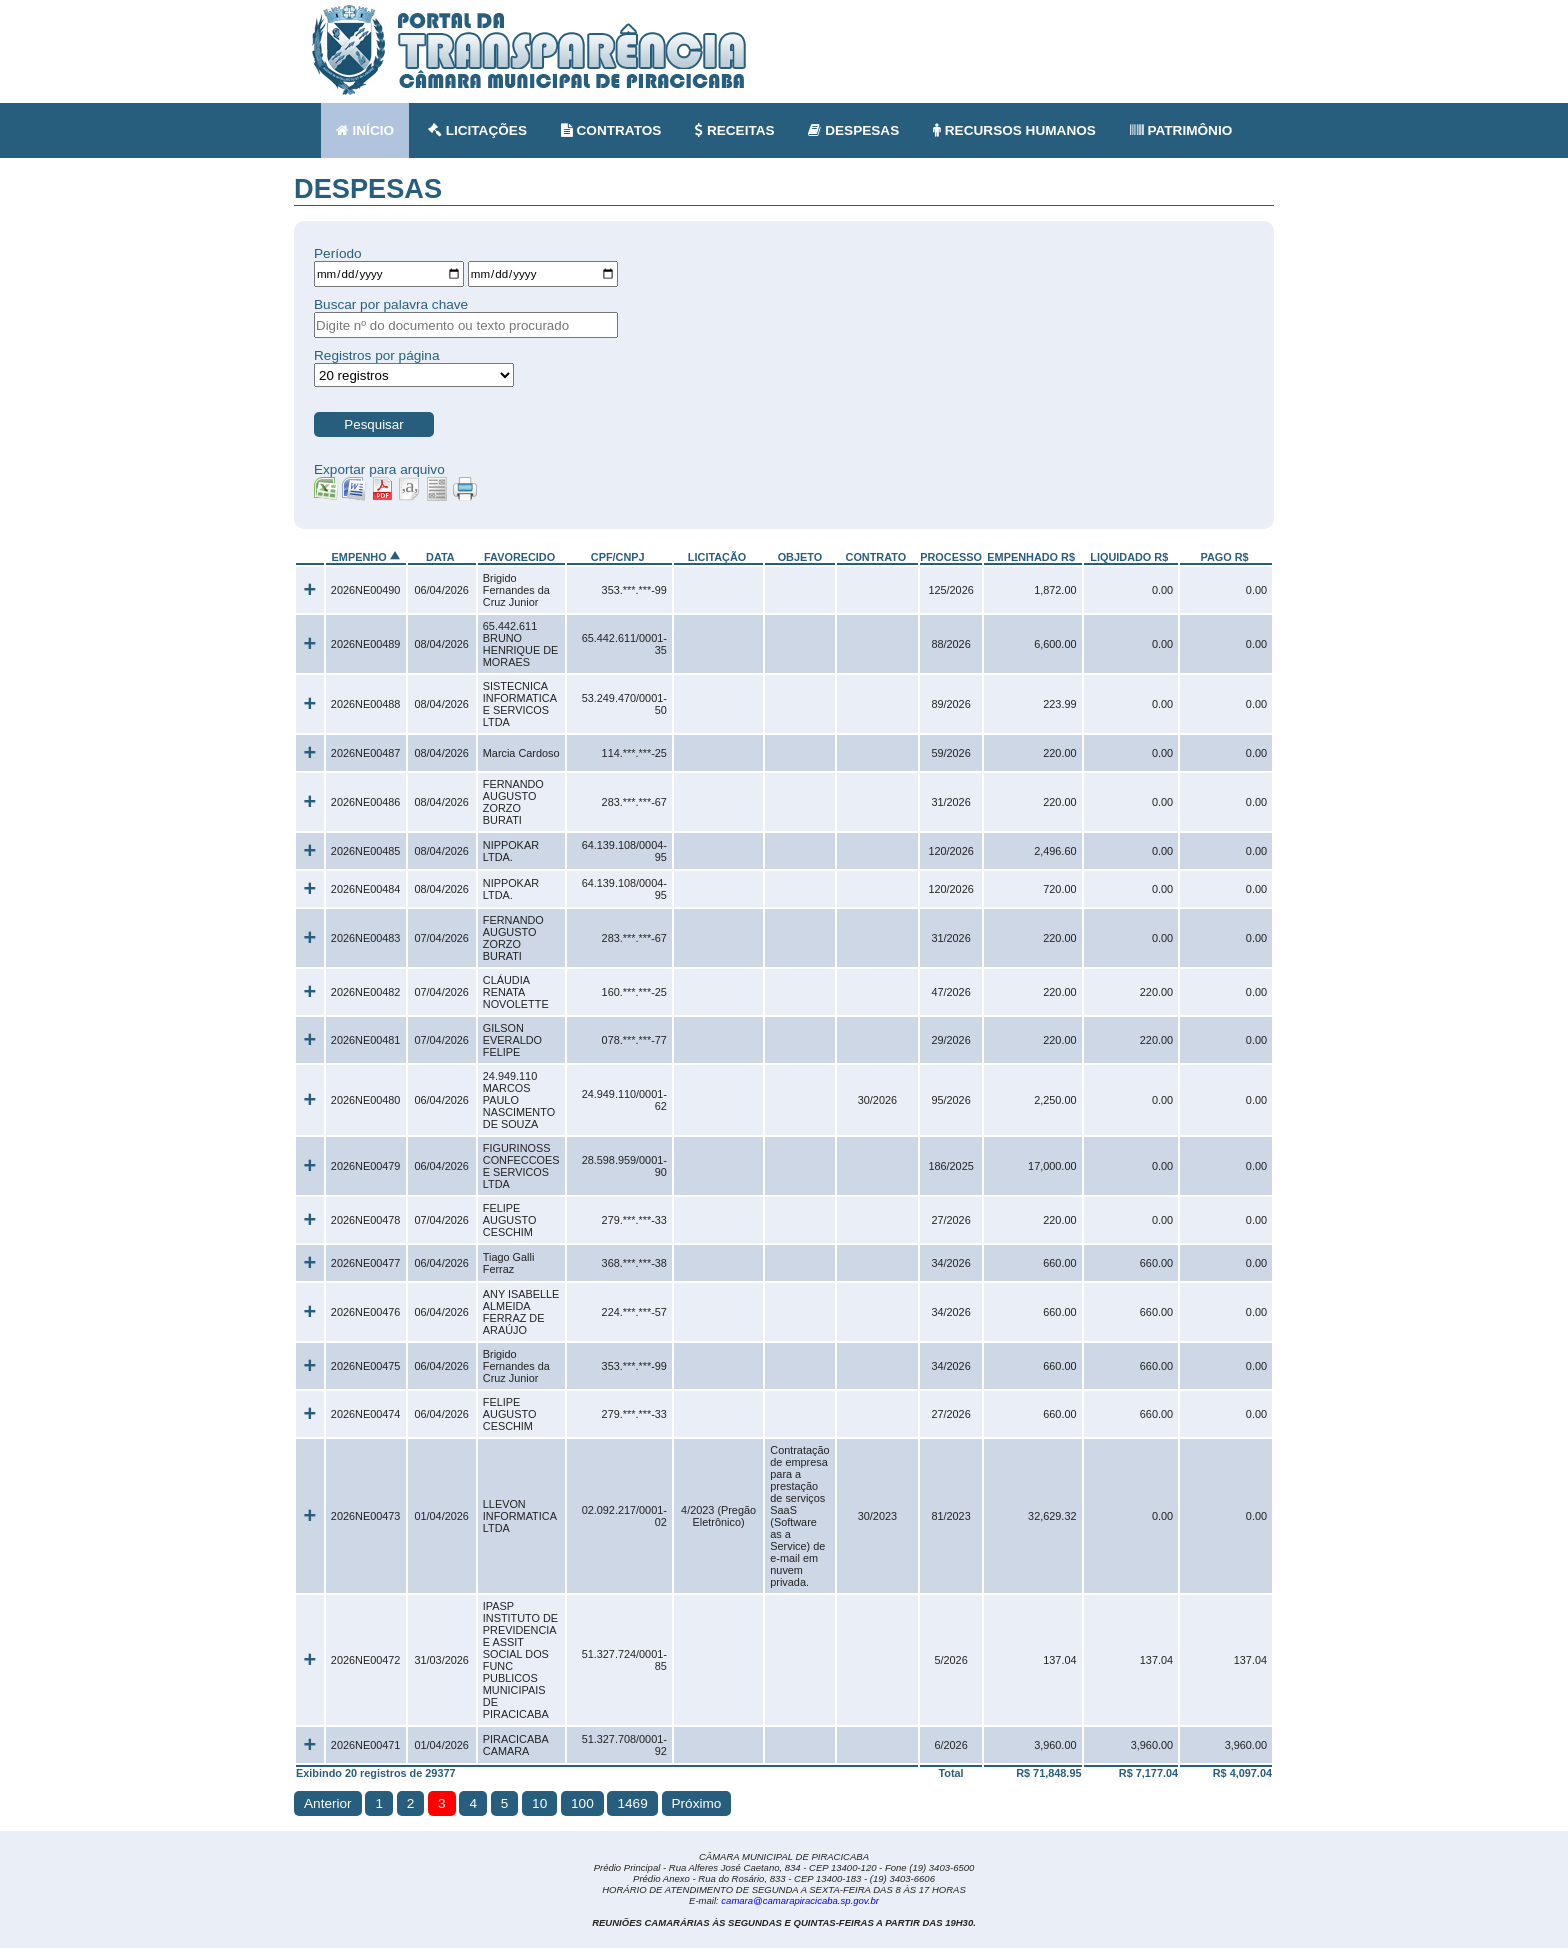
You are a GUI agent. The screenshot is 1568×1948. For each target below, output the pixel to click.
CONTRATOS (611, 130)
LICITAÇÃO (717, 557)
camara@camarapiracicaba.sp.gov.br (800, 1900)
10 (539, 1803)
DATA (440, 557)
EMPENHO (359, 557)
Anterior (328, 1803)
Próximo (697, 1803)
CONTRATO (876, 557)
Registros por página (376, 355)
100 (582, 1803)
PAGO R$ (1224, 557)
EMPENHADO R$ (1031, 557)
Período (338, 253)
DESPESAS (853, 130)
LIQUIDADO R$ (1129, 557)
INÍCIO (365, 130)
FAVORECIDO (519, 557)
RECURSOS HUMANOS (1014, 130)
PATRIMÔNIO (1181, 130)
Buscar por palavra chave (391, 304)
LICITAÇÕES (477, 130)
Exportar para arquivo (379, 469)
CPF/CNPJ (618, 557)
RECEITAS (735, 130)
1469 (632, 1803)
